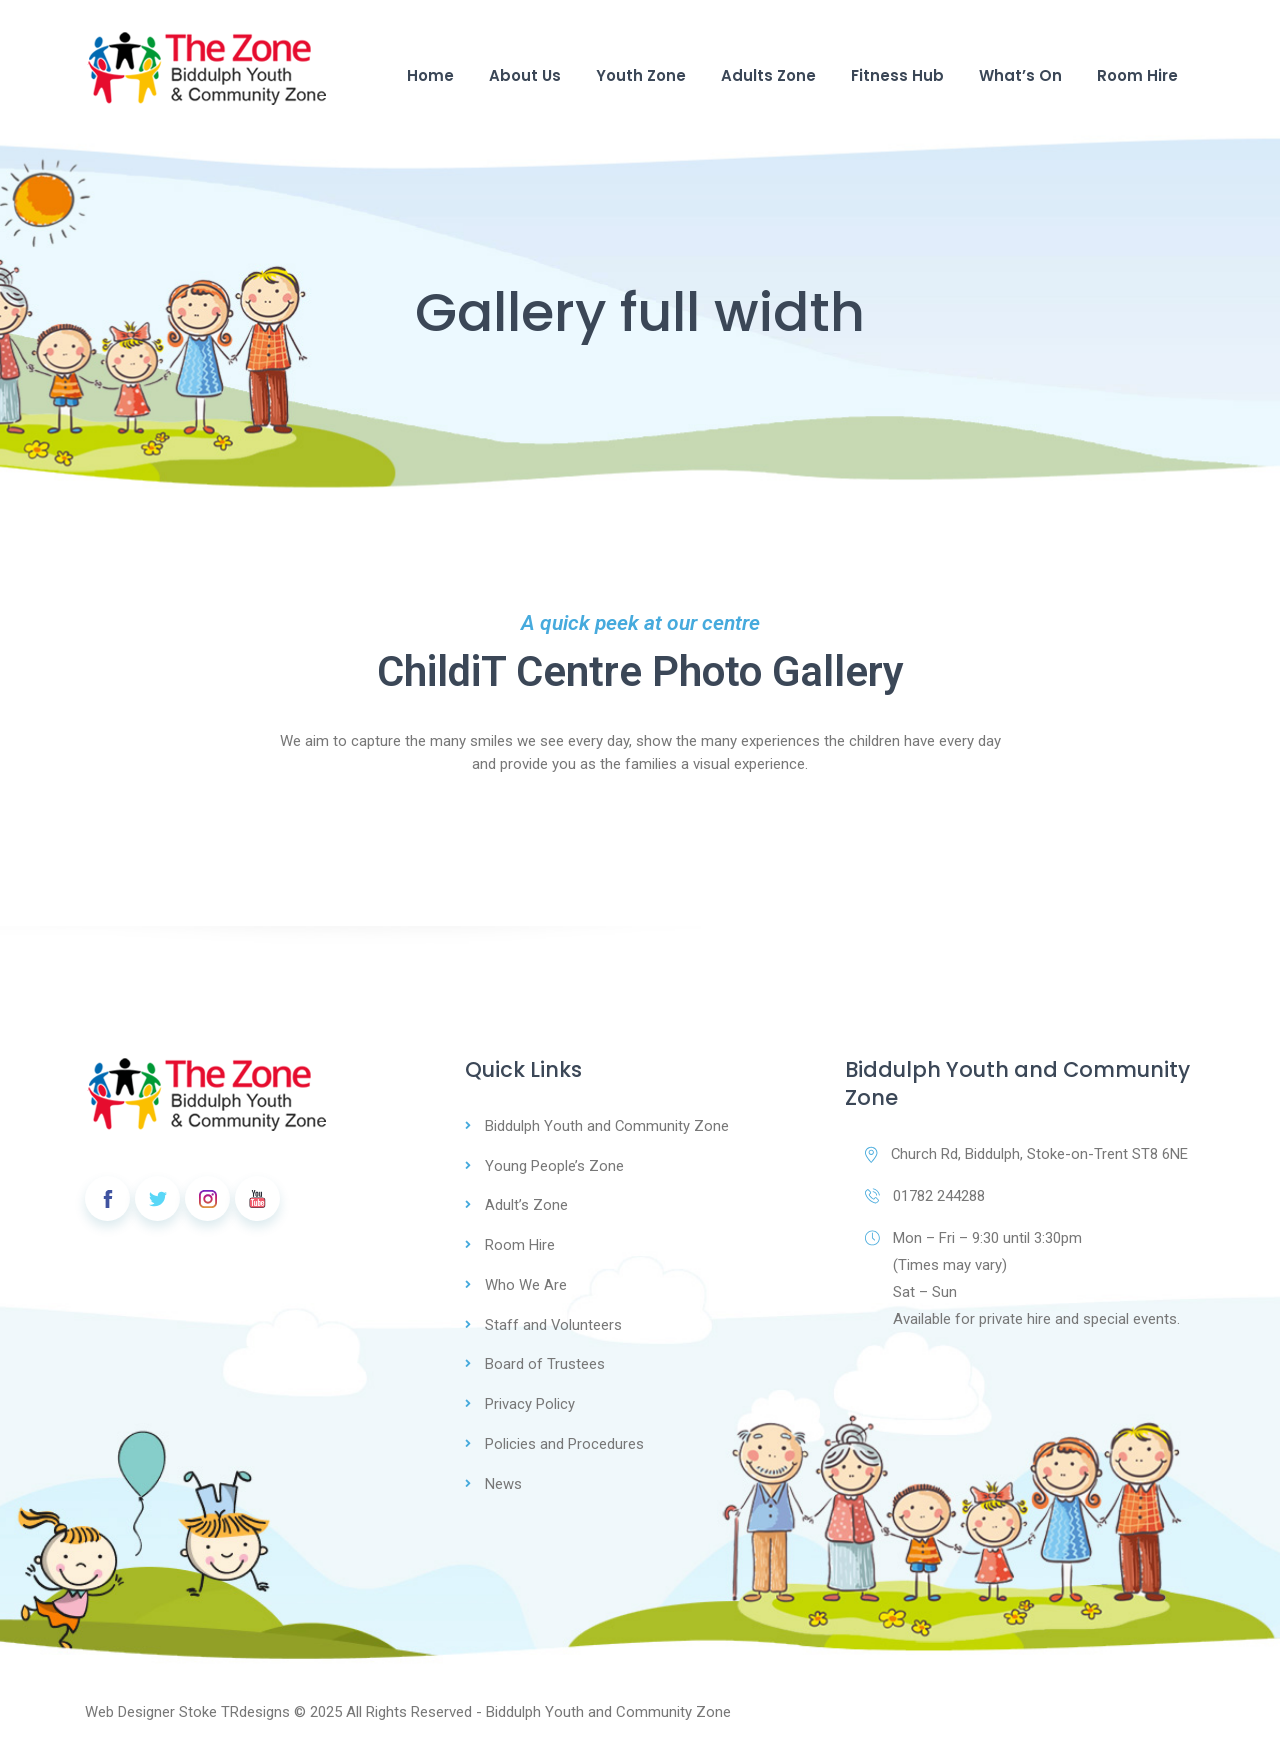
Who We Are (526, 1282)
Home (430, 75)
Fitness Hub (897, 75)
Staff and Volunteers (554, 1321)
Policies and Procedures (564, 1438)
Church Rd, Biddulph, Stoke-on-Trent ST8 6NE (1027, 1154)
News (503, 1477)
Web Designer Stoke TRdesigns (187, 1705)
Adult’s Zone (526, 1204)
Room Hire (1137, 75)
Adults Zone (768, 75)
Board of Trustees (545, 1360)
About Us (525, 75)
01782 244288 (925, 1196)
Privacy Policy (530, 1399)
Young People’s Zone (554, 1165)
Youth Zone (641, 75)
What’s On (1020, 75)
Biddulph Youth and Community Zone (607, 1126)
